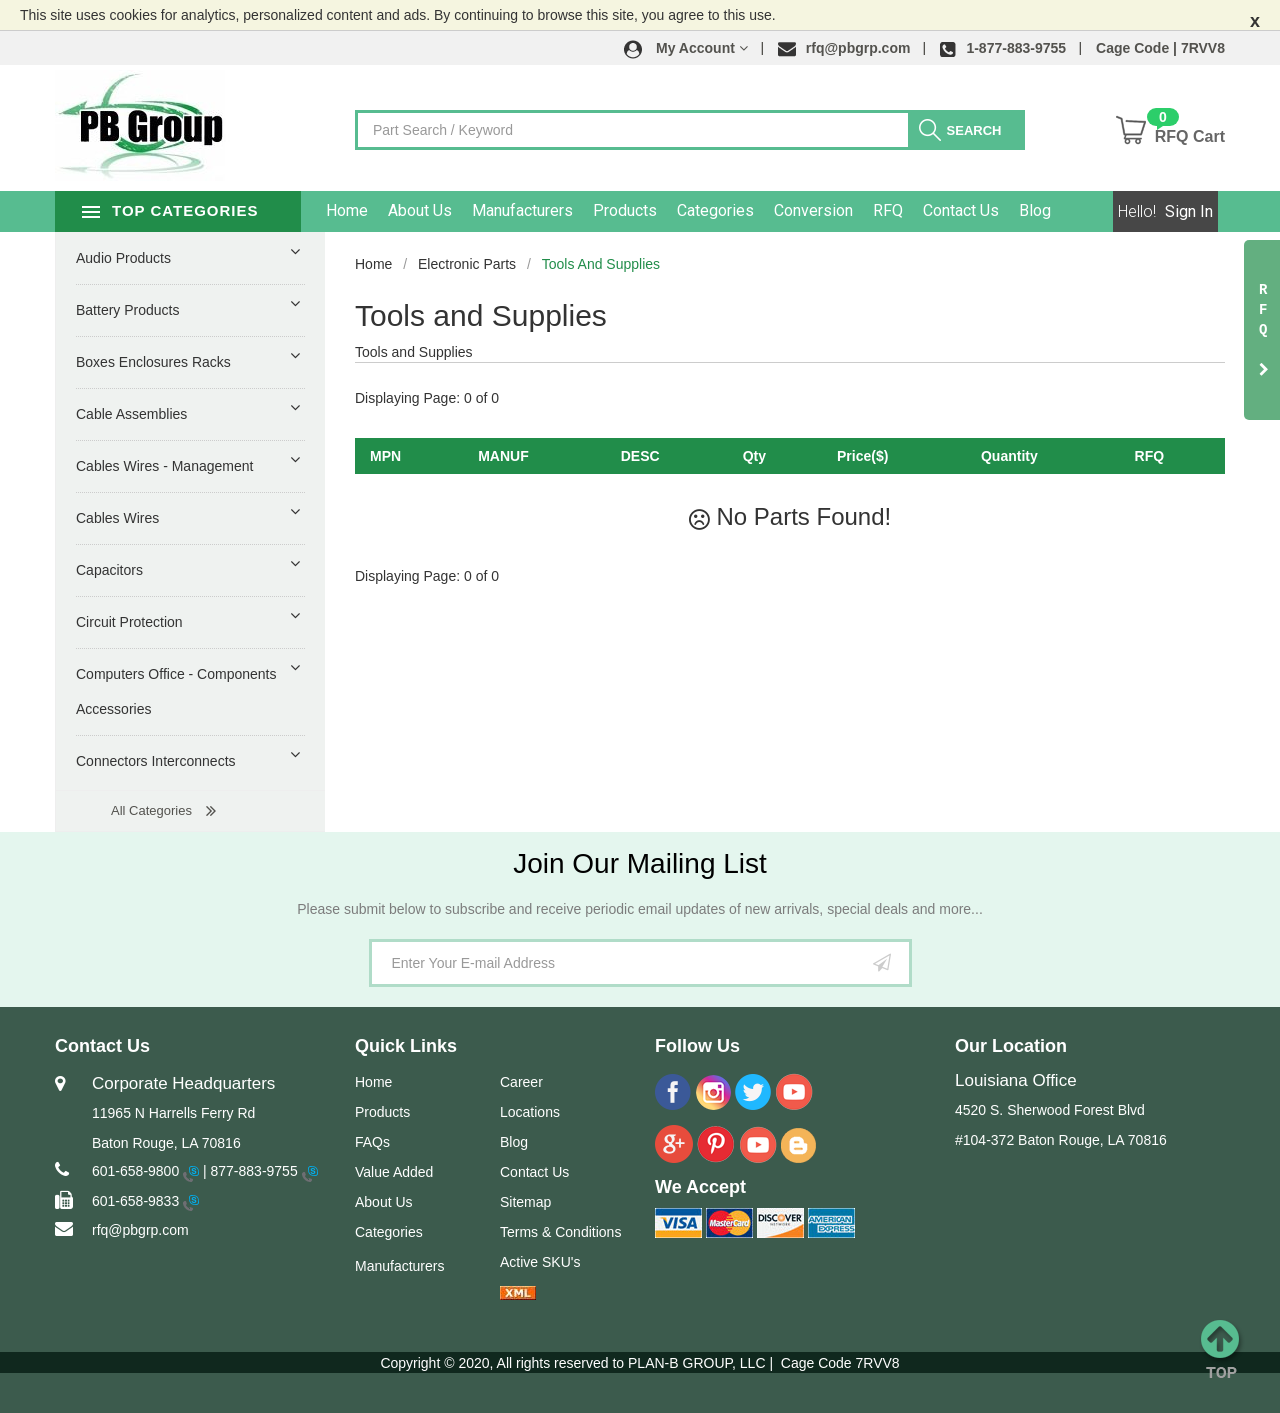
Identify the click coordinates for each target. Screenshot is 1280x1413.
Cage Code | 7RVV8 (1160, 48)
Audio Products (123, 258)
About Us (444, 210)
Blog (1059, 210)
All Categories (151, 810)
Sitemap (525, 1202)
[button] (686, 48)
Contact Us (985, 210)
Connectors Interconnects (156, 761)
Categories (739, 210)
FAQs (372, 1142)
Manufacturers (546, 210)
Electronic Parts (467, 264)
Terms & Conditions (560, 1232)
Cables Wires (117, 518)
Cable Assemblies (131, 414)
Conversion (837, 210)
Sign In (1189, 211)
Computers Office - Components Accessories (176, 691)
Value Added (394, 1172)
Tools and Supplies (601, 264)
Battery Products (128, 310)
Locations (530, 1112)
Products (649, 210)
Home (371, 210)
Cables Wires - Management (164, 466)
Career (521, 1082)
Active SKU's (540, 1262)
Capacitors (109, 570)
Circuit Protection (129, 622)
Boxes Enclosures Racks (153, 362)
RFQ (912, 210)
